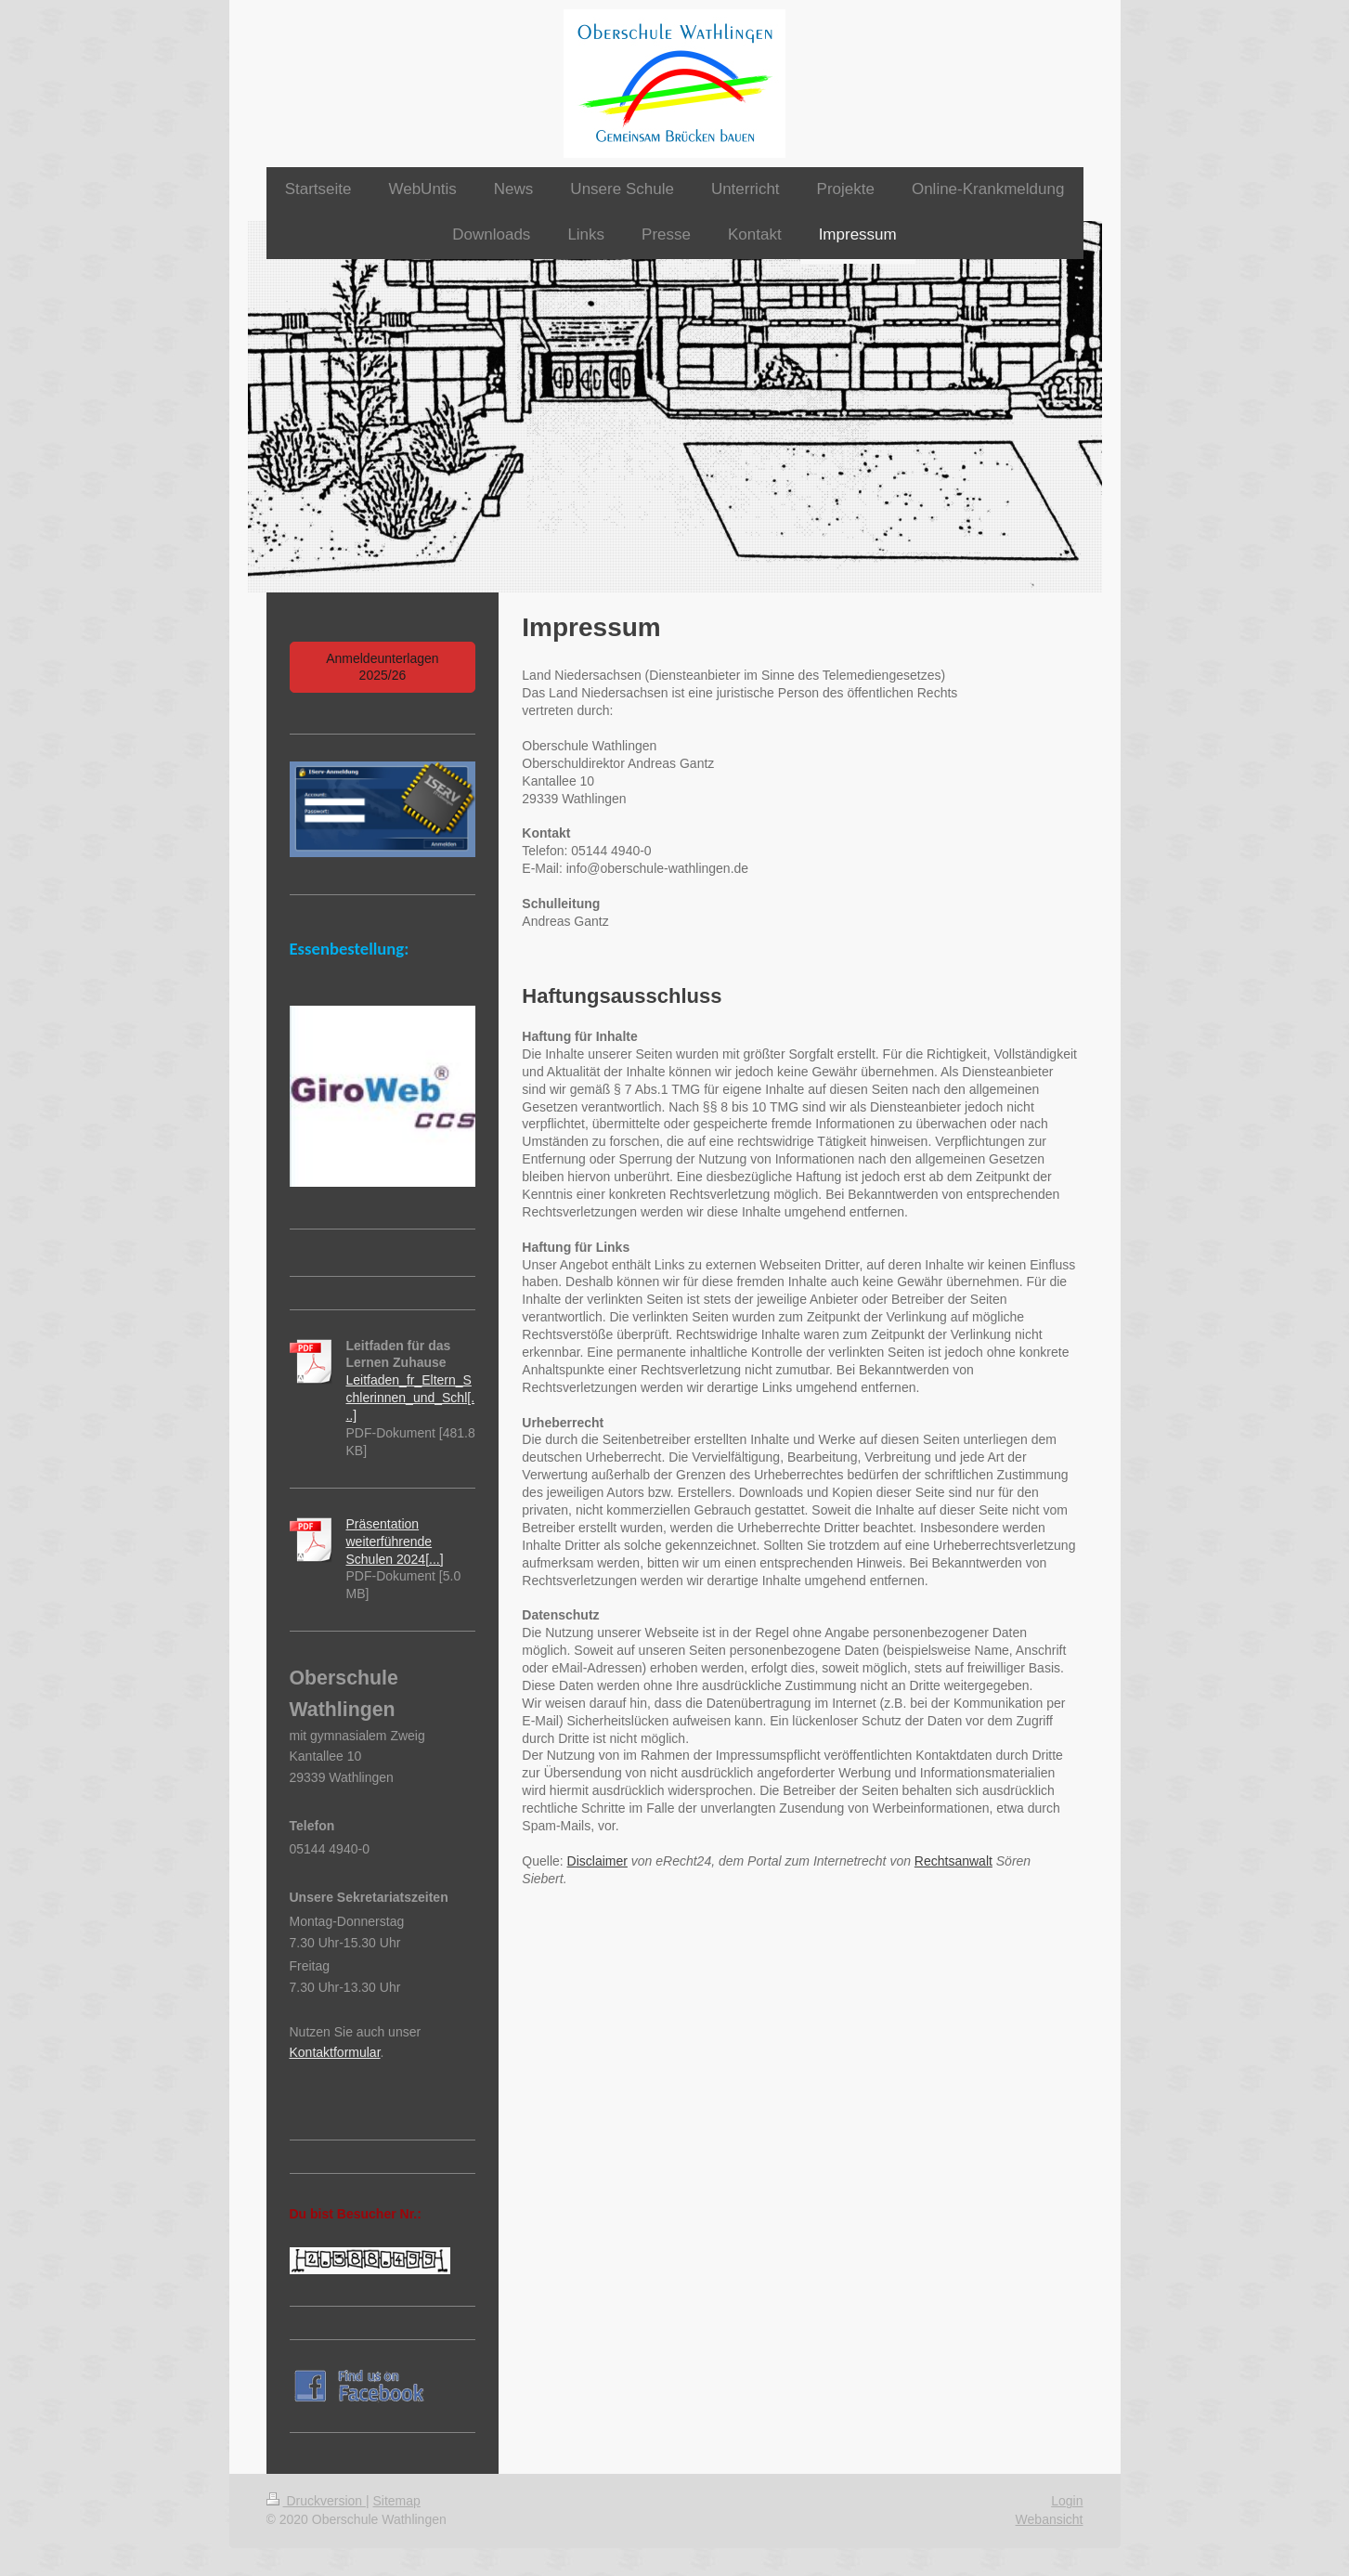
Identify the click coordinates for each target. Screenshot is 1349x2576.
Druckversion (316, 2500)
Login (1067, 2500)
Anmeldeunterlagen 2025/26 (382, 667)
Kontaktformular (335, 2052)
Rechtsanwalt (953, 1861)
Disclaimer (597, 1861)
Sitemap (397, 2500)
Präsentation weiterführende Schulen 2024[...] (395, 1541)
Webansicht (1049, 2519)
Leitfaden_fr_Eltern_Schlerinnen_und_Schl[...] (410, 1398)
